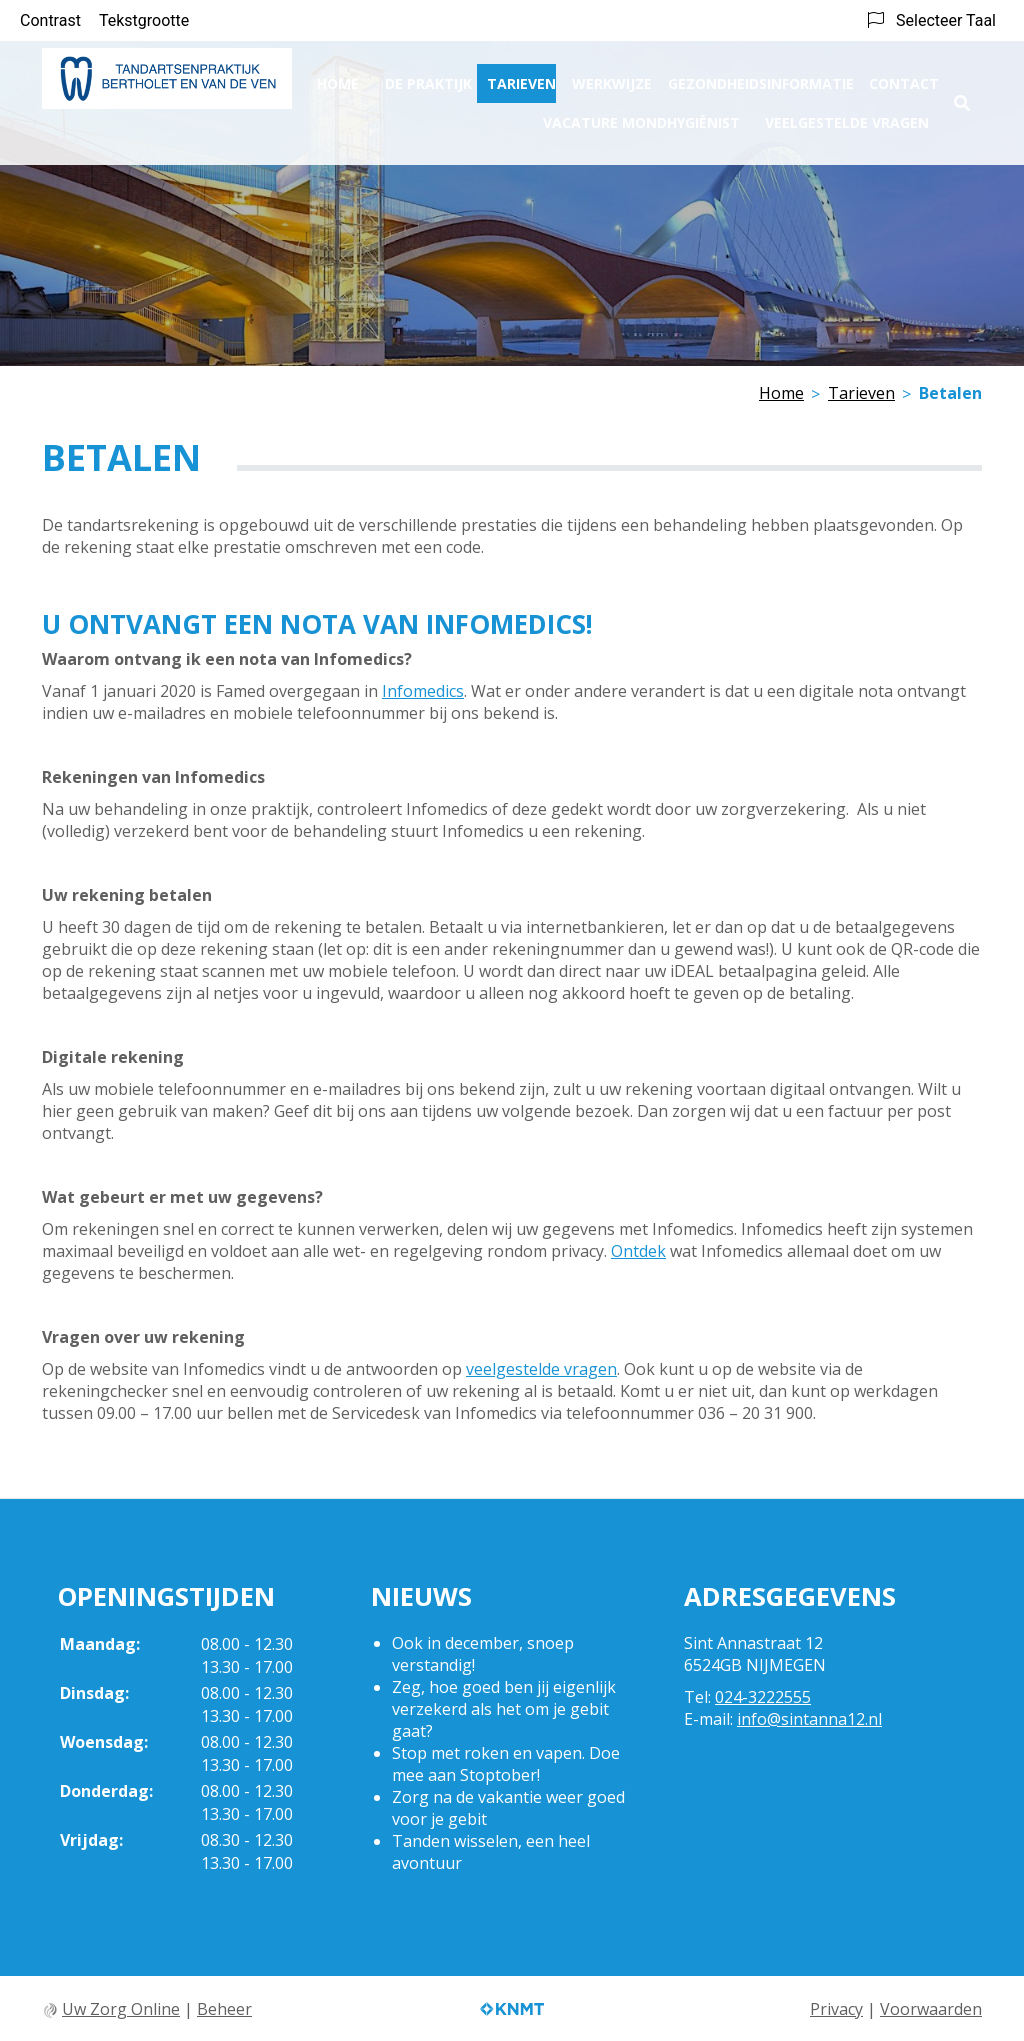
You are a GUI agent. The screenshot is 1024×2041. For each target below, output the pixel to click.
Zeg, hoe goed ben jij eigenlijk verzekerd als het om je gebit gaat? (504, 1709)
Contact (904, 76)
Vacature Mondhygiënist (641, 115)
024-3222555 (763, 1697)
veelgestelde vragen (541, 1369)
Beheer (224, 2009)
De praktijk (428, 76)
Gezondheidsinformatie (761, 76)
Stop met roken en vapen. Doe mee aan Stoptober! (506, 1764)
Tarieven (521, 76)
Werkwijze (612, 76)
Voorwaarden (931, 2009)
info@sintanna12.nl (809, 1719)
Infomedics (423, 691)
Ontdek (638, 1251)
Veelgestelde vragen (847, 115)
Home (338, 76)
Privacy (836, 2009)
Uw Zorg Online (121, 2009)
